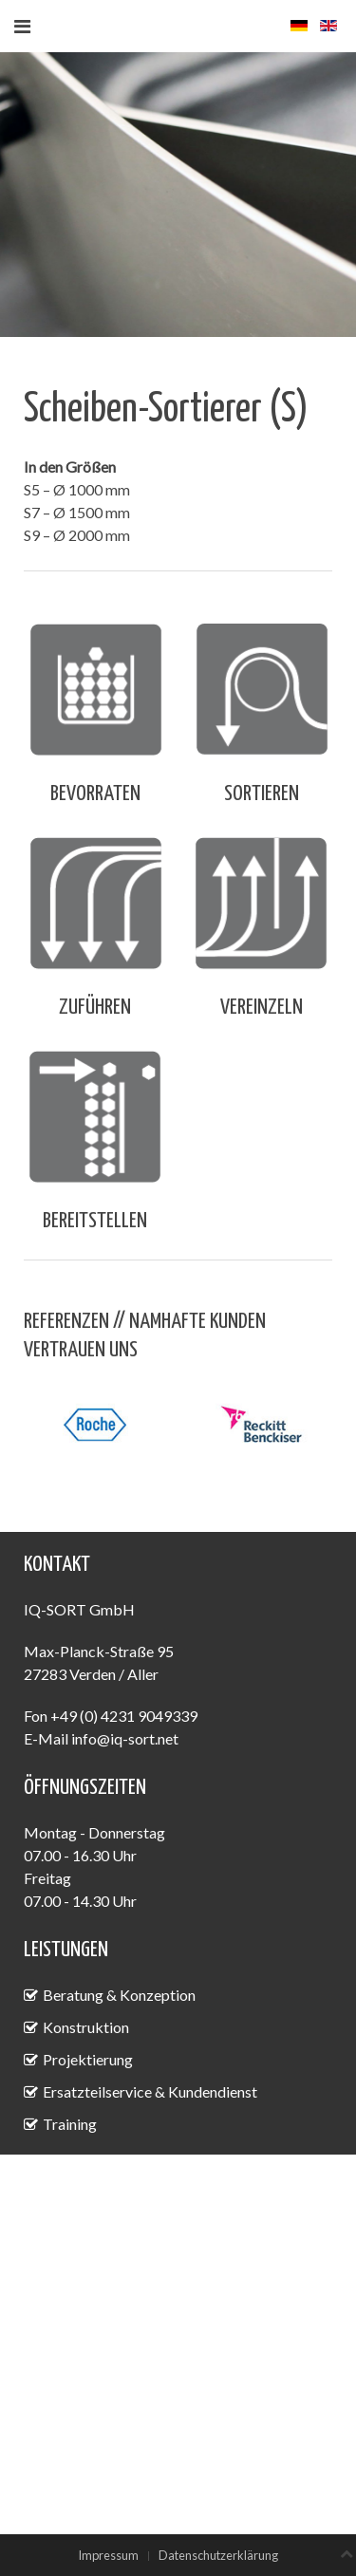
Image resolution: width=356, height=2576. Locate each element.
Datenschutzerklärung (218, 2555)
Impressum (108, 2555)
